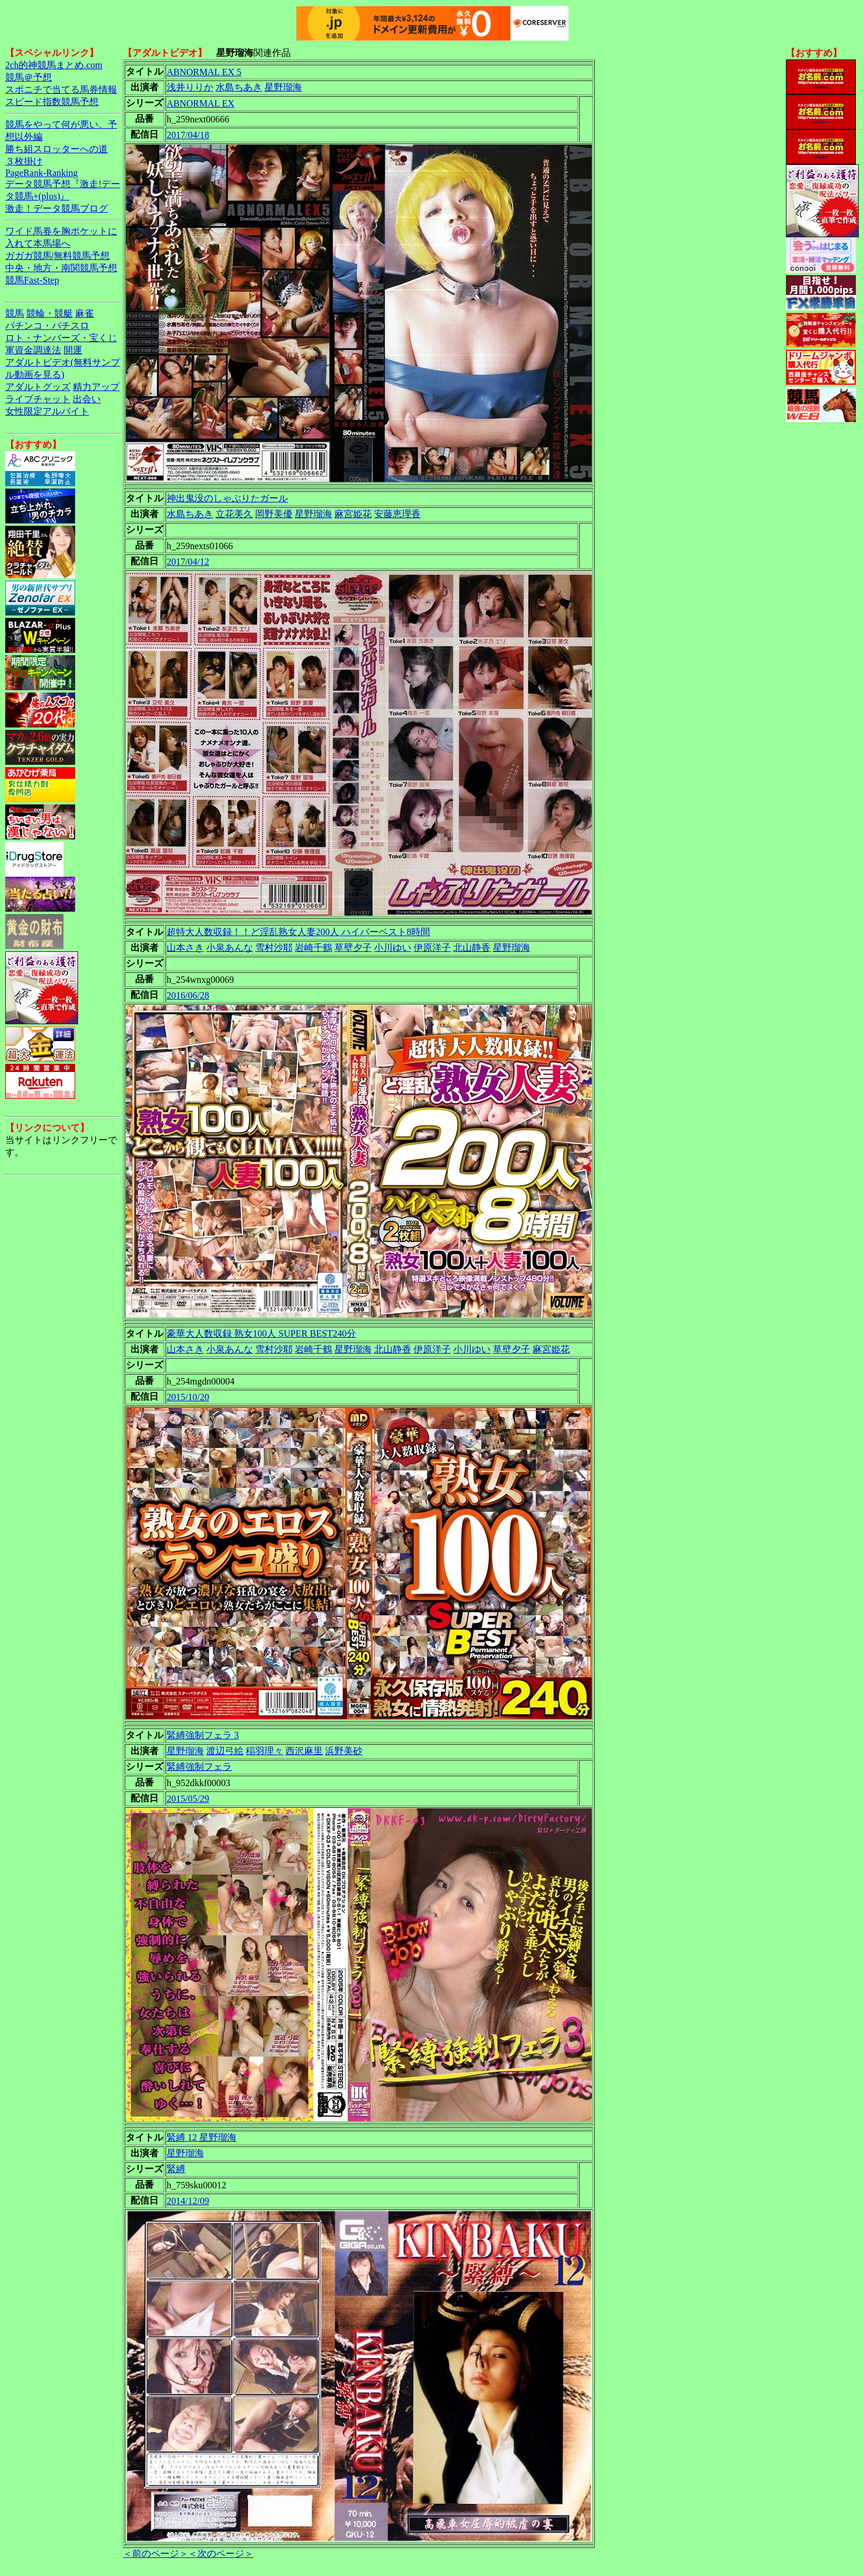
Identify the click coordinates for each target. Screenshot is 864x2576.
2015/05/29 (188, 1799)
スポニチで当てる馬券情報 (61, 89)
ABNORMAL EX (200, 103)
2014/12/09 (188, 2201)
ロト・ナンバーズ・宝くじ (61, 338)
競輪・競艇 (49, 313)
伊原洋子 (432, 948)
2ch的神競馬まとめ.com (54, 65)
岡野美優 (273, 514)
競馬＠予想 (28, 77)
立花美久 (234, 514)
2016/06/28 (188, 995)
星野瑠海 (283, 87)
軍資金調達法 (33, 350)
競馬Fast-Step (32, 280)
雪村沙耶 (273, 948)
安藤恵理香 (397, 514)
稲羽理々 (264, 1751)
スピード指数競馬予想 (51, 102)
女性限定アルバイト (47, 411)
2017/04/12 (188, 562)
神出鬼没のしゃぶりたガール (227, 498)
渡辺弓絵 (225, 1751)
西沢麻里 (304, 1751)
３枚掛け (24, 161)
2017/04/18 (188, 135)
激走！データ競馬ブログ (56, 208)
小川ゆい (392, 948)
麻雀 (84, 313)
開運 (73, 350)
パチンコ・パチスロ (47, 326)
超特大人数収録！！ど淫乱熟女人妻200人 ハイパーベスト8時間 (298, 932)
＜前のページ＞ (155, 2554)
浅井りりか (190, 87)
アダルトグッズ (37, 387)
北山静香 (472, 948)
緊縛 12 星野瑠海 (202, 2137)
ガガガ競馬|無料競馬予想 (57, 256)
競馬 (14, 313)
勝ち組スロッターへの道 (56, 149)
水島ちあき (239, 87)
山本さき (185, 948)
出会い (87, 399)
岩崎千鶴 (313, 948)
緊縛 (176, 2169)
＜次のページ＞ (220, 2554)
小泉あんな (229, 948)
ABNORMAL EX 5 (204, 72)
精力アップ (96, 387)
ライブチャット (37, 399)
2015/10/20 (188, 1397)
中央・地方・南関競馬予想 (61, 268)
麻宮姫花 (353, 514)
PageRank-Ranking (41, 173)
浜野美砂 (343, 1751)
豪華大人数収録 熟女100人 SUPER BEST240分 (261, 1333)
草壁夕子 (353, 948)
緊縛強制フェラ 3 (203, 1735)
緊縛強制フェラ (199, 1767)
